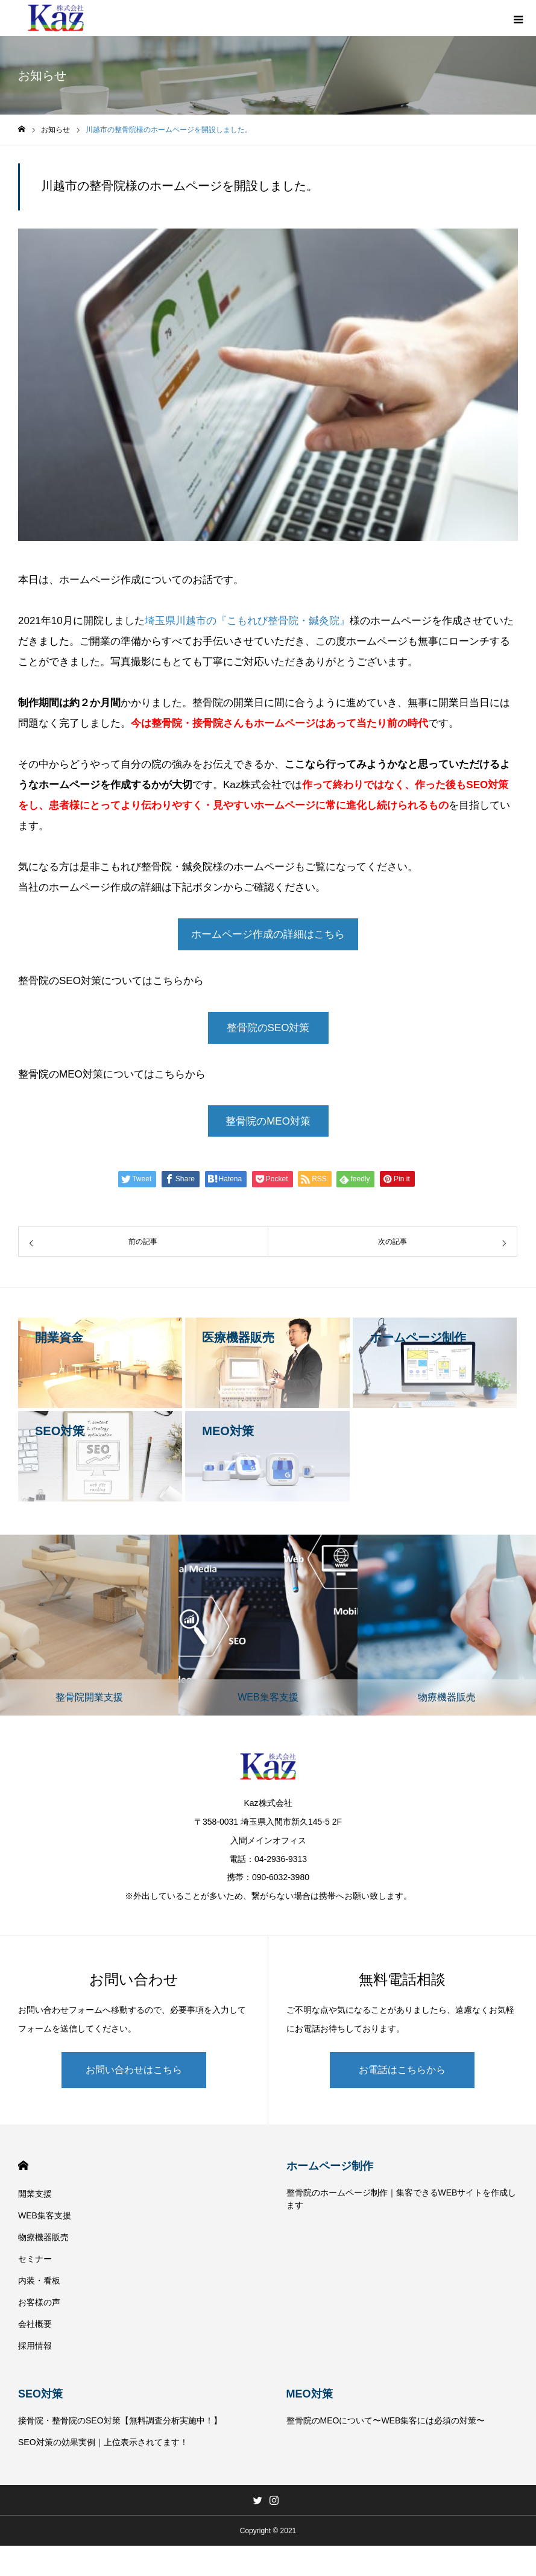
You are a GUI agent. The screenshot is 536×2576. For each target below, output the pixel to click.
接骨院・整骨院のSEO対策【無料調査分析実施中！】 (120, 2420)
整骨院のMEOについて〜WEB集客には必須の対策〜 (385, 2420)
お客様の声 (39, 2302)
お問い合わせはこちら (134, 2070)
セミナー (35, 2259)
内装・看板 (39, 2280)
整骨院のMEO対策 (268, 1121)
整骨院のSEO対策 (268, 1028)
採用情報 (35, 2345)
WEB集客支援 (44, 2215)
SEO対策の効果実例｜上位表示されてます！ (103, 2442)
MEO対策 (309, 2394)
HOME (23, 2166)
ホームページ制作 (329, 2166)
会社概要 (35, 2324)
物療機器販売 (43, 2237)
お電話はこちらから (402, 2070)
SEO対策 (40, 2394)
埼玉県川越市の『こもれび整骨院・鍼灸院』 (247, 621)
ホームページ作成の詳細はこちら (268, 934)
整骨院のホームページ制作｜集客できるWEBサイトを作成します (401, 2199)
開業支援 (35, 2194)
